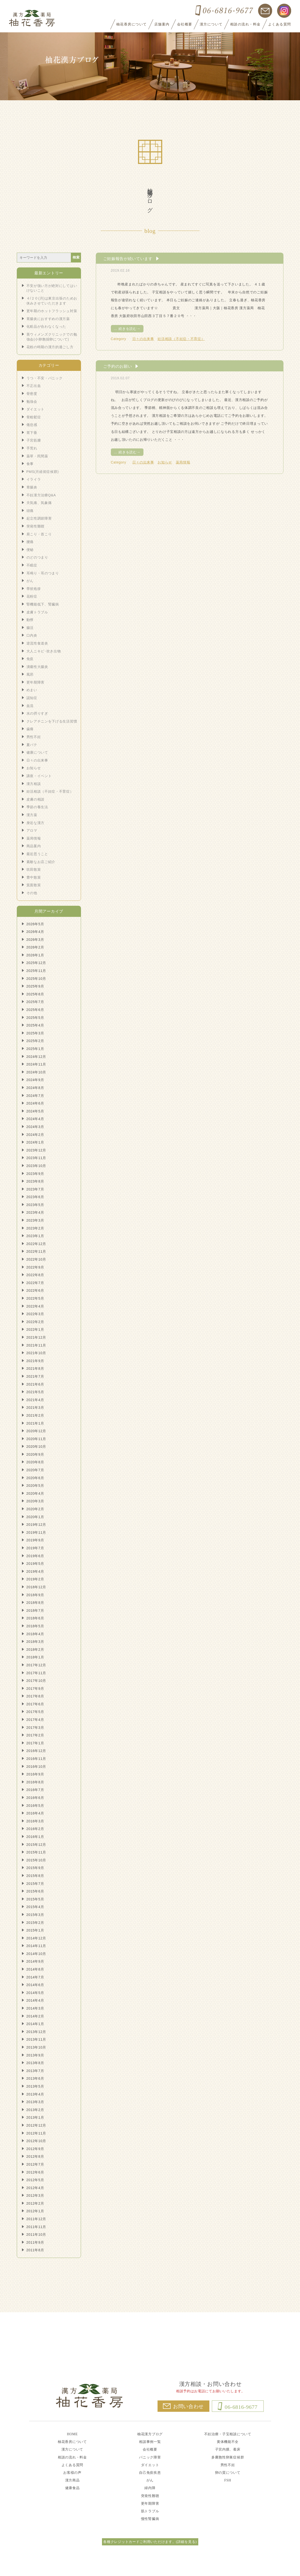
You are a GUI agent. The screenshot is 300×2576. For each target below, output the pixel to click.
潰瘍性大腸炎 (37, 667)
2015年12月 (36, 1845)
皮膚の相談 (35, 799)
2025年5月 (35, 1018)
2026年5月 (35, 924)
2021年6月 (35, 1384)
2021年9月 (35, 1361)
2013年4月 (35, 2094)
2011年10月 (36, 2234)
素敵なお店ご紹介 (40, 862)
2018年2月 (35, 1649)
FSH (227, 2480)
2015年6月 (35, 1891)
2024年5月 (35, 1111)
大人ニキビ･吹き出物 (43, 651)
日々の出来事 (37, 760)
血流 (30, 706)
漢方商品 (72, 2480)
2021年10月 (36, 1353)
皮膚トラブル (37, 612)
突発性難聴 (35, 526)
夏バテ (31, 745)
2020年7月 (35, 1470)
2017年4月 (35, 1720)
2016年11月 (36, 1759)
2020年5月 (35, 1486)
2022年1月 (35, 1329)
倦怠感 (31, 425)
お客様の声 (72, 2473)
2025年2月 (35, 1041)
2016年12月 (36, 1751)
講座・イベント (39, 776)
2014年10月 (36, 1954)
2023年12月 (36, 1150)
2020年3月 (35, 1501)
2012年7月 (35, 2164)
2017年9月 (35, 1688)
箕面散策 (33, 885)
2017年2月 (35, 1735)
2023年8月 (35, 1181)
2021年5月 (35, 1392)
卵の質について (227, 2473)
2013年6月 (35, 2078)
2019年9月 (35, 1540)
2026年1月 (35, 955)
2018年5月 (35, 1626)
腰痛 (30, 542)
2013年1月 (35, 2117)
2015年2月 (35, 1923)
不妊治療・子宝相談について (227, 2434)
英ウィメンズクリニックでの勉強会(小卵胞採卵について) (51, 336)
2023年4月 (35, 1212)
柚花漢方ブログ (150, 2434)
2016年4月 (35, 1813)
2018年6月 (35, 1618)
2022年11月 (36, 1251)
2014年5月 (35, 1993)
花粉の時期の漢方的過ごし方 (50, 347)
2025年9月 (35, 986)
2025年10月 (36, 979)
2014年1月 (35, 2024)
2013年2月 (35, 2110)
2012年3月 (35, 2195)
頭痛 (30, 511)
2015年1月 (35, 1930)
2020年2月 (35, 1509)
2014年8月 (35, 1969)
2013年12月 (36, 2032)
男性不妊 (33, 737)
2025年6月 (35, 1010)
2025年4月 (35, 1025)
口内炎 (31, 635)
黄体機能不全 (228, 2442)
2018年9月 (35, 1595)
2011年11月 (36, 2227)
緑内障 (149, 2488)
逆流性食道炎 (37, 643)
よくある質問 (279, 24)
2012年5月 (35, 2180)
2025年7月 (35, 1002)
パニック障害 (150, 2457)
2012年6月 (35, 2172)
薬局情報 (33, 838)
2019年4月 (35, 1571)
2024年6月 (35, 1103)
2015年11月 (36, 1852)
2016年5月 (35, 1806)
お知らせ (33, 768)
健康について (37, 752)
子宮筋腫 (33, 440)
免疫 (30, 659)
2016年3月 (35, 1821)
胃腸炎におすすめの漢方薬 (48, 319)
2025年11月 (36, 971)
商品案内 (33, 846)
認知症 (31, 698)
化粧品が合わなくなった (46, 326)
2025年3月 (35, 1033)
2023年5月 (35, 1205)
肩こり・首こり (39, 534)
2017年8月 (35, 1696)
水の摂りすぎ (37, 713)
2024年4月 (35, 1119)
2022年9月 (35, 1267)
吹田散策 (33, 869)
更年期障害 (35, 682)
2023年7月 (35, 1189)
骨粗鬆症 (33, 417)
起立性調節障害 (39, 518)
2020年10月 (36, 1447)
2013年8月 (35, 2063)
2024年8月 (35, 1088)
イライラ (33, 479)
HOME (72, 2434)
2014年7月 (35, 1977)
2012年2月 (35, 2203)
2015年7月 (35, 1884)
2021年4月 (35, 1400)
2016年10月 (36, 1767)
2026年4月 (35, 932)
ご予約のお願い (117, 366)
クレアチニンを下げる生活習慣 (51, 721)
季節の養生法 (37, 807)
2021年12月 (36, 1337)
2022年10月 (36, 1259)
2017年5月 (35, 1712)
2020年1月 (35, 1517)
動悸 (30, 620)
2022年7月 (35, 1283)
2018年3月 (35, 1642)
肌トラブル (150, 2511)
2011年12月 (36, 2219)
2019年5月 (35, 1564)
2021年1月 (35, 1423)
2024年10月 (36, 1072)
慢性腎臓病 (150, 2519)
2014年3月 (35, 2008)
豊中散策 (33, 877)
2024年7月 (35, 1096)
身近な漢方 (35, 823)
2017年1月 (35, 1743)
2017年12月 (36, 1665)
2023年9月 (35, 1174)
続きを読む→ (127, 329)
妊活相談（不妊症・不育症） (50, 791)
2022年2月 (35, 1322)
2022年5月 (35, 1298)
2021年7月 (35, 1376)
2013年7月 (35, 2071)
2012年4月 (35, 2188)
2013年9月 (35, 2055)
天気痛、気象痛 (39, 503)
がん (30, 581)
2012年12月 (36, 2125)
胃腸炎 (31, 487)
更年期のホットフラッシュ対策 (51, 311)
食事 (30, 464)
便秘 (30, 550)
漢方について (211, 24)
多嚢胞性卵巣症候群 (227, 2457)
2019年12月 (36, 1525)
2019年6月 (35, 1556)
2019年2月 (35, 1579)
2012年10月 (36, 2141)
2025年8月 (35, 994)
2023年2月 (35, 1228)
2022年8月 (35, 1275)
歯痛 (30, 729)
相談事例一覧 (150, 2442)
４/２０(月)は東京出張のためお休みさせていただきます (51, 300)
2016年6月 (35, 1798)
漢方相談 (33, 784)
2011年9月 (35, 2242)
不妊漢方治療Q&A (41, 495)
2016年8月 (35, 1782)
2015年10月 (36, 1860)
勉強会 (31, 401)
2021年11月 (36, 1345)
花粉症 (31, 596)
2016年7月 (35, 1790)
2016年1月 (35, 1837)
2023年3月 (35, 1220)
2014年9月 (35, 1961)
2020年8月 (35, 1462)
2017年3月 (35, 1728)
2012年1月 (35, 2211)
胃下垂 (31, 433)
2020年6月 (35, 1478)
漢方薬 (31, 815)
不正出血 (33, 386)
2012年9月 (35, 2149)
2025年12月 (36, 963)
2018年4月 (35, 1634)
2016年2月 (35, 1829)
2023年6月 (35, 1197)
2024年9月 (35, 1080)
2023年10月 (36, 1166)
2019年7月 (35, 1548)
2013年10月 (36, 2047)
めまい (31, 690)
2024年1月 (35, 1142)
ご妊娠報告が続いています (128, 259)
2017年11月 (36, 1673)
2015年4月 (35, 1907)
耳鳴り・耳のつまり (42, 573)
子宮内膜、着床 (227, 2449)
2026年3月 (35, 940)
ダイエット (35, 409)
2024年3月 (35, 1127)
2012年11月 (36, 2133)
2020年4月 (35, 1493)
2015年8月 (35, 1876)
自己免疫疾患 (150, 2473)
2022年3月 (35, 1314)
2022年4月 (35, 1306)
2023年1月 (35, 1236)
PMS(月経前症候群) (42, 472)
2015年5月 (35, 1899)
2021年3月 (35, 1407)
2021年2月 (35, 1415)
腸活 (30, 628)
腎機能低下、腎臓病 (42, 604)
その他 (31, 893)
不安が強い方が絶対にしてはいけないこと (51, 288)
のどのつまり (37, 557)
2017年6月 (35, 1704)
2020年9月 (35, 1454)
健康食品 (72, 2488)
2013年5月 (35, 2086)
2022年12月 (36, 1244)
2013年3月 (35, 2102)
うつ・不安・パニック (44, 378)
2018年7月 (35, 1610)
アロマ (31, 830)
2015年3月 (35, 1915)
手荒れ (31, 448)
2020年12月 (36, 1431)
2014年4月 (35, 2000)
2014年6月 (35, 1985)
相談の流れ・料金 (245, 24)
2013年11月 (36, 2039)
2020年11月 (36, 1439)
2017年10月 (36, 1681)
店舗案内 (162, 24)
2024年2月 (35, 1135)
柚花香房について (131, 24)
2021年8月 (35, 1368)
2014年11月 (36, 1946)
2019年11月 (36, 1532)
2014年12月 (36, 1938)
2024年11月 (36, 1064)
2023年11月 (36, 1158)
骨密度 (31, 394)
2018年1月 (35, 1657)
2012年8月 (35, 2156)
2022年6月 (35, 1290)
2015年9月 (35, 1868)
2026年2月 (35, 947)
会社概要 (184, 24)
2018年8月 (35, 1603)
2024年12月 (36, 1057)
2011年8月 (35, 2250)
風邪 (30, 674)
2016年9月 (35, 1774)
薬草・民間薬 (37, 456)
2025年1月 (35, 1049)
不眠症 (31, 565)
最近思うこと (37, 854)
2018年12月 (36, 1587)
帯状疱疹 (33, 589)
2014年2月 (35, 2016)
